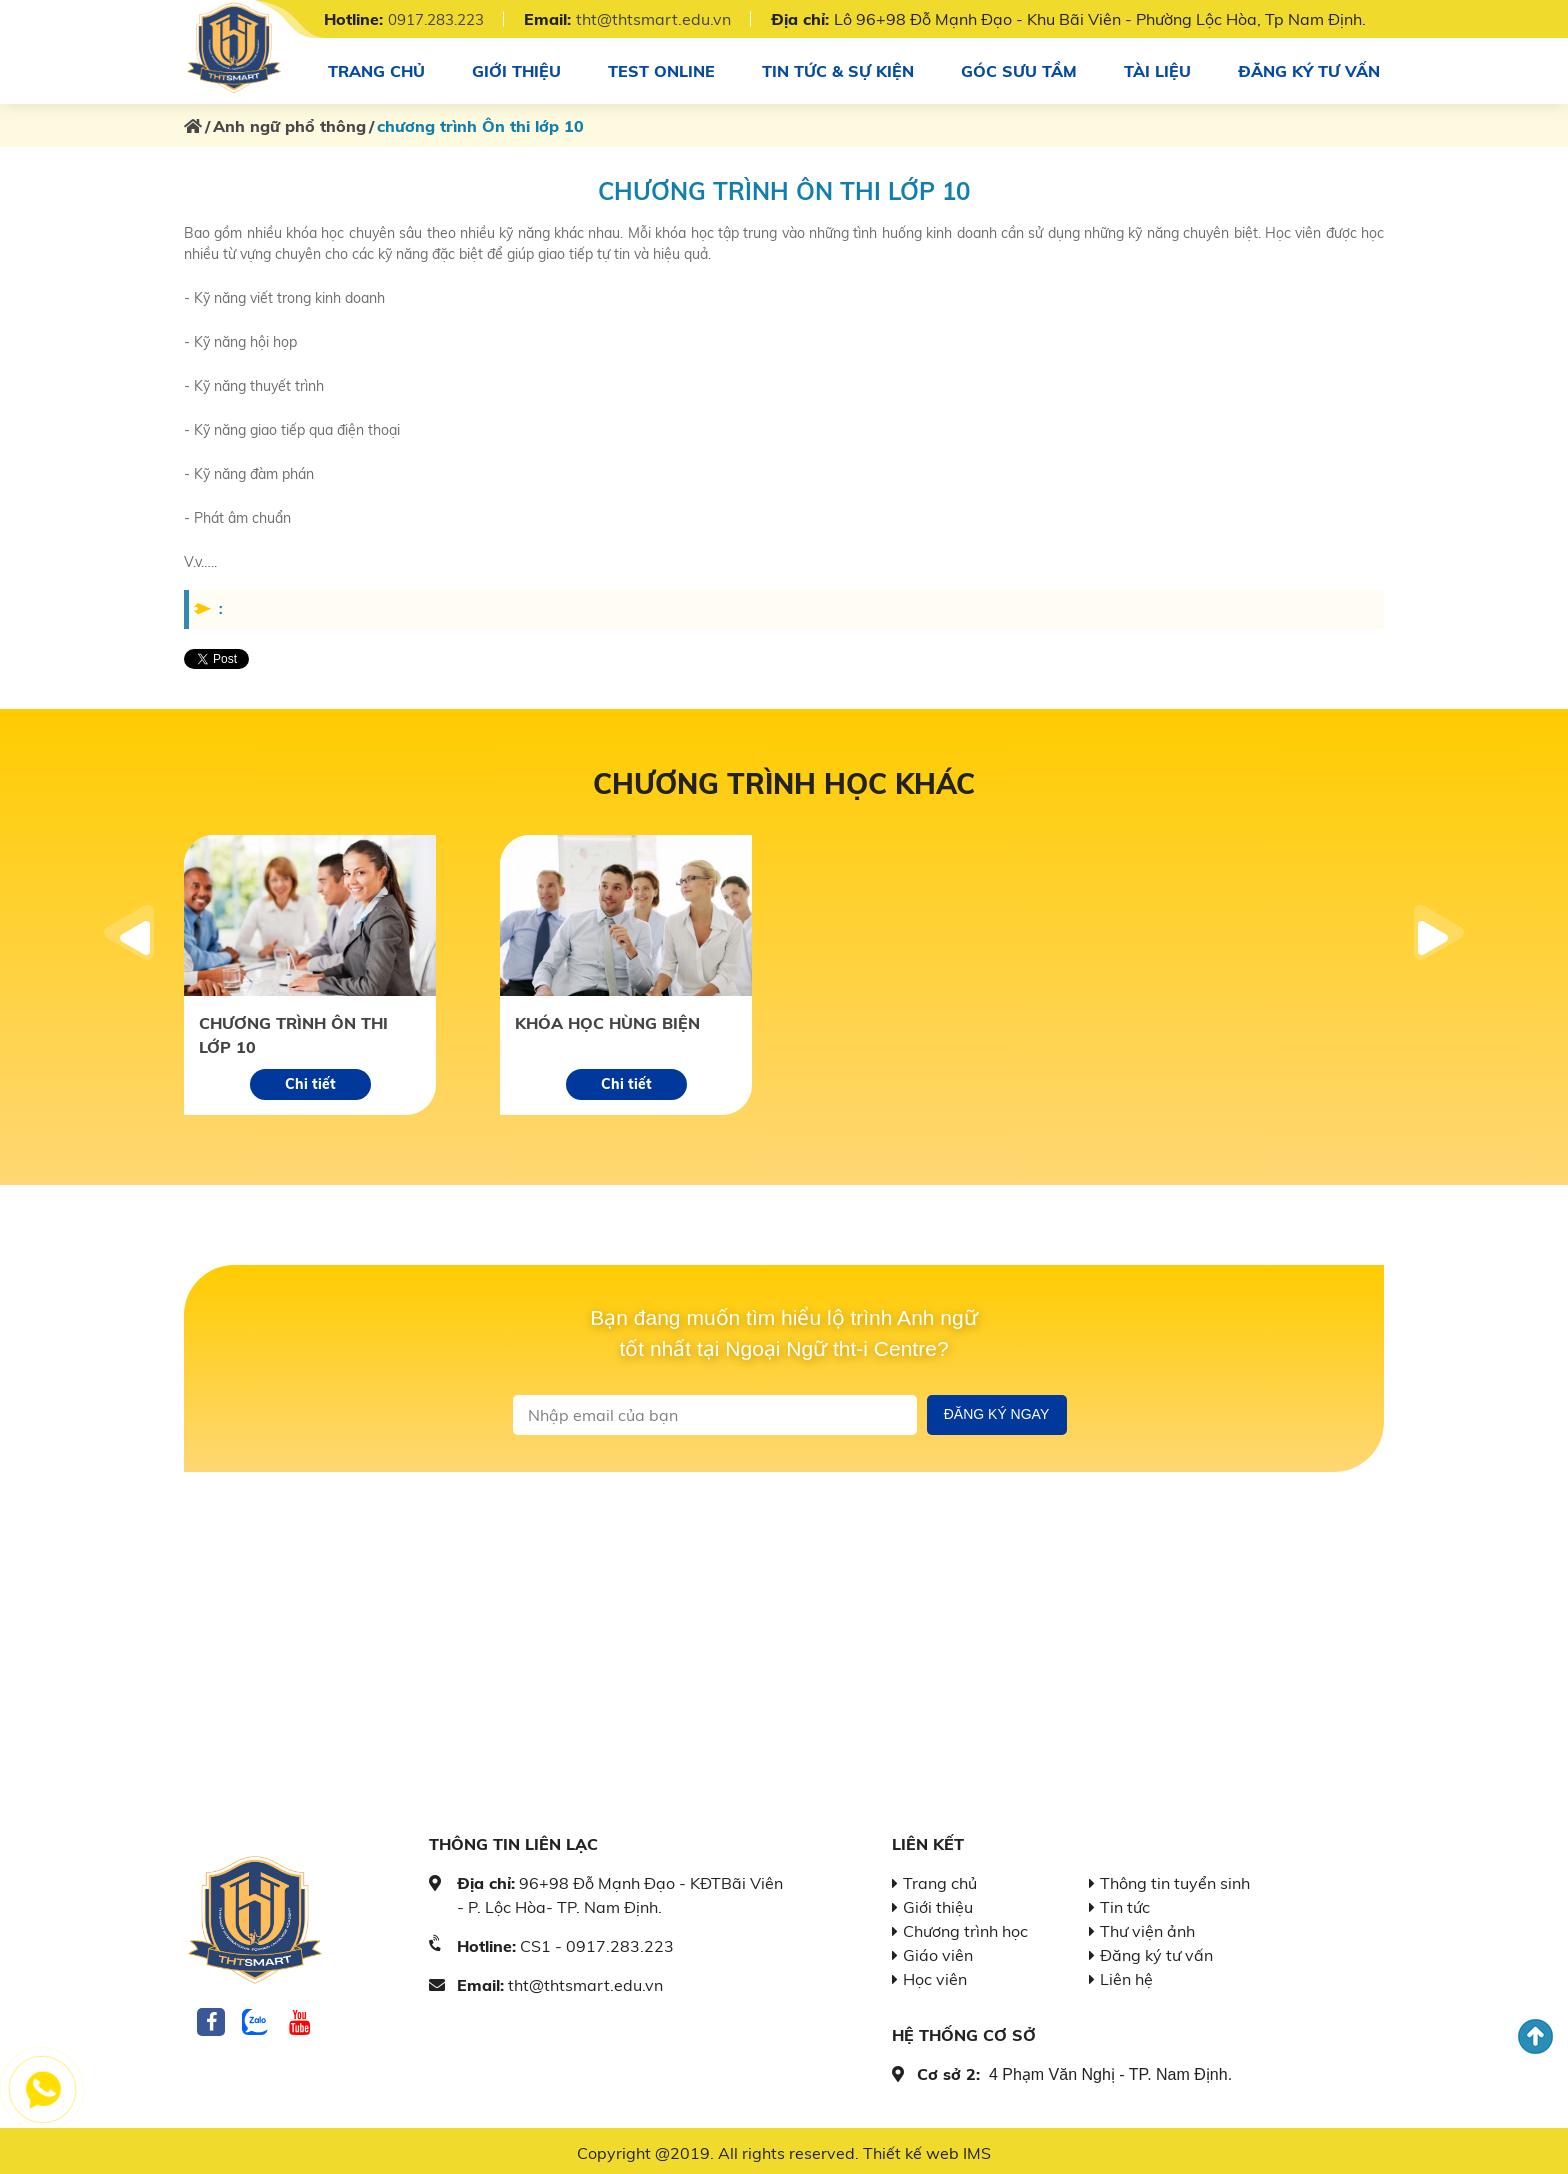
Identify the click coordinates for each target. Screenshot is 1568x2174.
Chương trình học (965, 1927)
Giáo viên (938, 1951)
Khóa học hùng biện (607, 1019)
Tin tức (1125, 1903)
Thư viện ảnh (1147, 1927)
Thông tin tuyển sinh (1175, 1879)
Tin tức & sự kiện (837, 68)
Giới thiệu (516, 68)
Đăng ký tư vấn (1307, 68)
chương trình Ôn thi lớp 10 (293, 1031)
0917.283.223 (442, 19)
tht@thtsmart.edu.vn (665, 19)
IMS (977, 2149)
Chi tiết (310, 1080)
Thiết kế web (911, 2149)
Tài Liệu (1156, 68)
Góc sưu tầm (1019, 68)
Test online (660, 68)
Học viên (935, 1975)
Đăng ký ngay (997, 1410)
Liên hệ (1126, 1975)
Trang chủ (376, 68)
